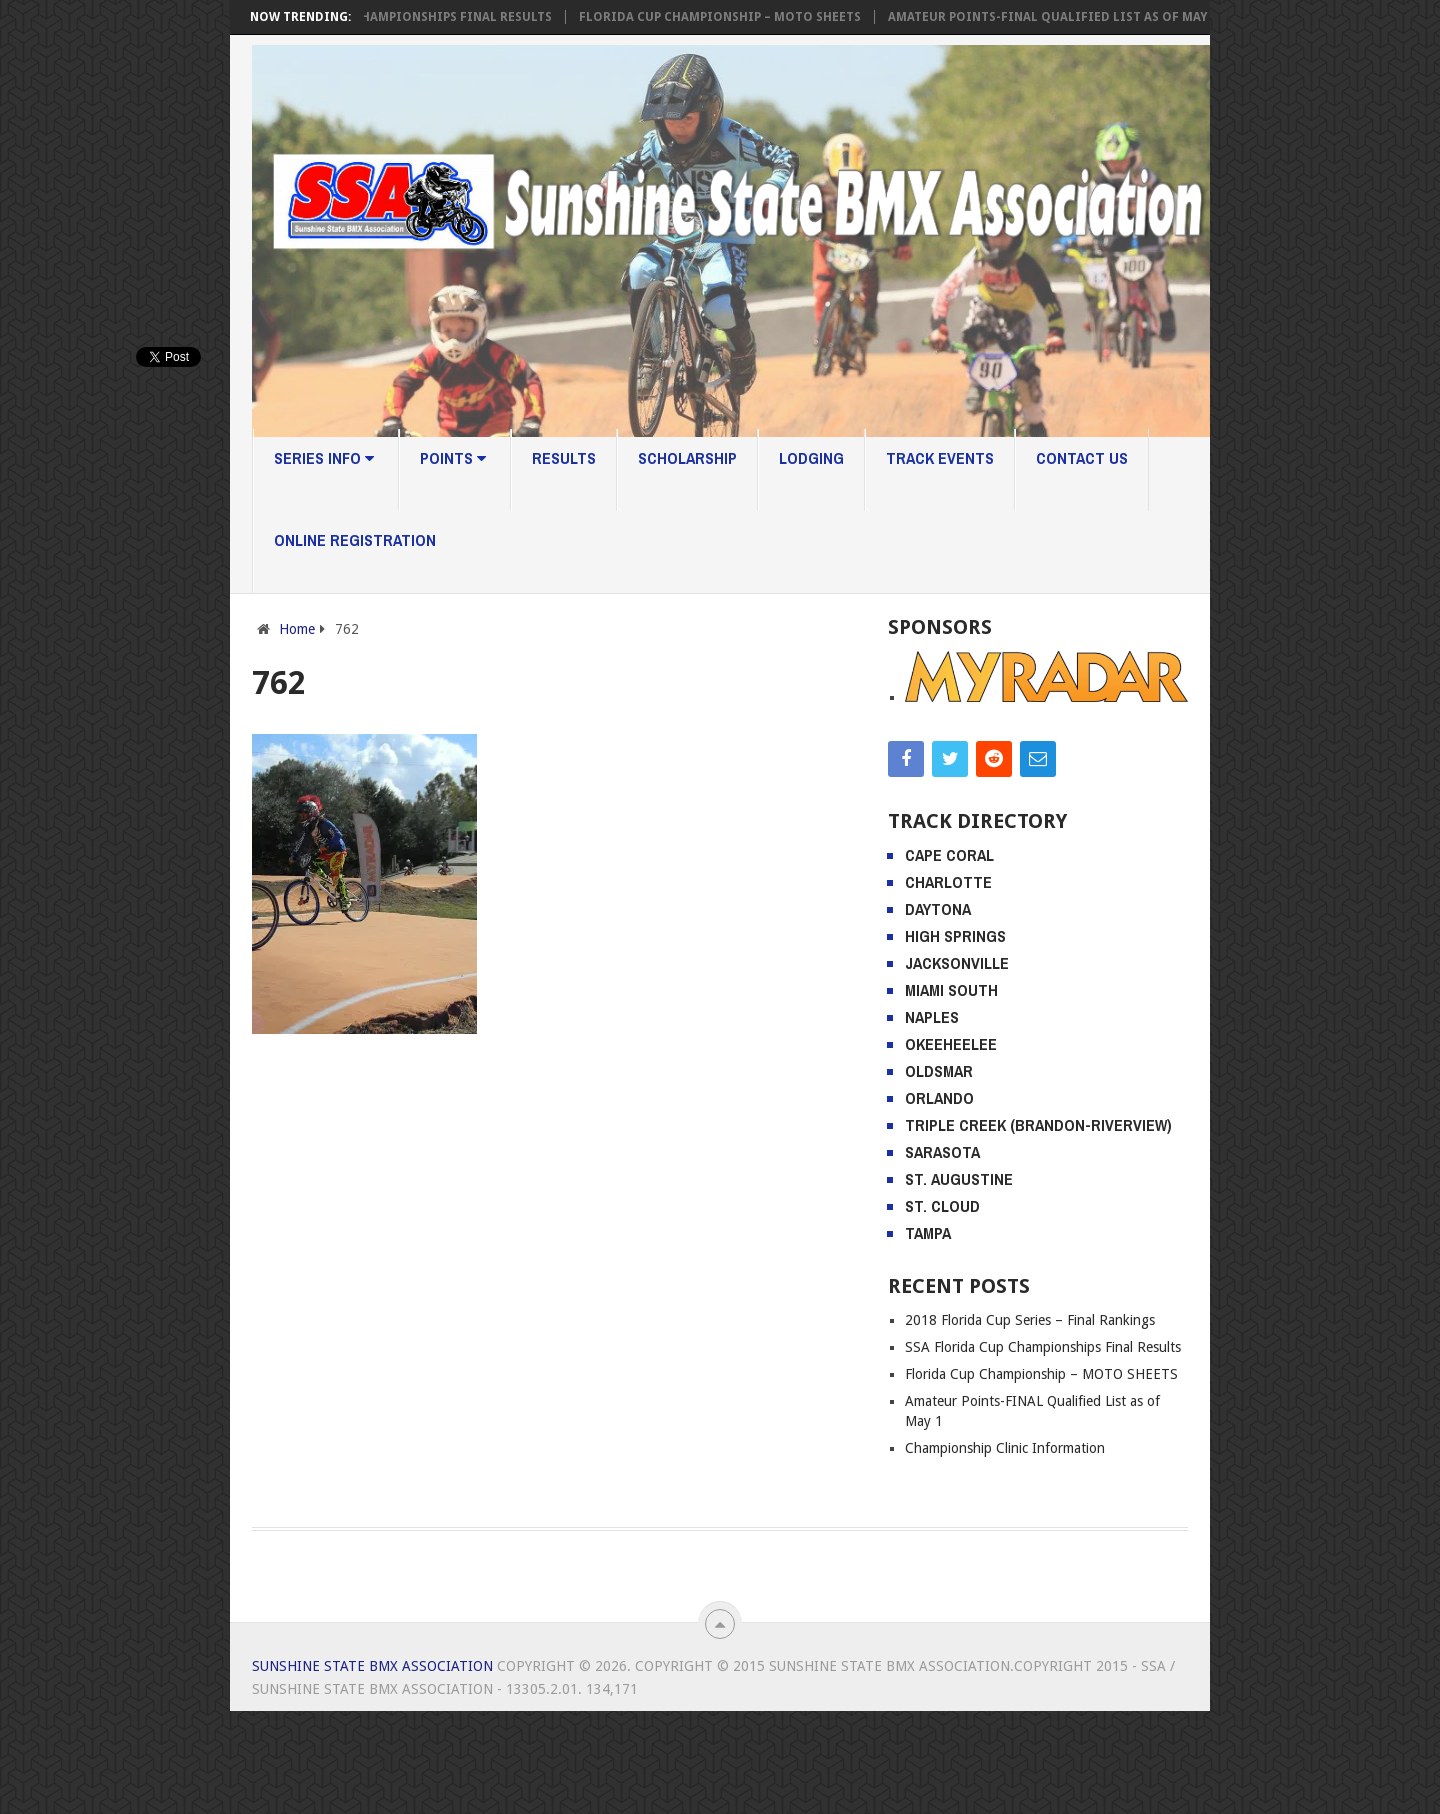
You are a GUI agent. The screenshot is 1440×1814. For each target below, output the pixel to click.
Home (297, 629)
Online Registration (355, 540)
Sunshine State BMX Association (372, 1666)
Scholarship (687, 458)
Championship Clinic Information (1005, 1448)
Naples (932, 1017)
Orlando (939, 1098)
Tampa (928, 1233)
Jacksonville (957, 963)
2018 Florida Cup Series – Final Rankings (1030, 1320)
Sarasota (942, 1152)
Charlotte (948, 882)
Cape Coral (949, 855)
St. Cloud (942, 1206)
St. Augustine (959, 1179)
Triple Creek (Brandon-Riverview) (1038, 1125)
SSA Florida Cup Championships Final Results (412, 17)
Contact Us (1082, 458)
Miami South (951, 990)
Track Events (940, 458)
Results (564, 458)
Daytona (938, 909)
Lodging (811, 458)
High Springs (955, 936)
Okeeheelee (951, 1044)
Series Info (324, 458)
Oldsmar (939, 1071)
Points (453, 458)
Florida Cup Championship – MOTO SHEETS (735, 17)
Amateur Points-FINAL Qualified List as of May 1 (1067, 17)
